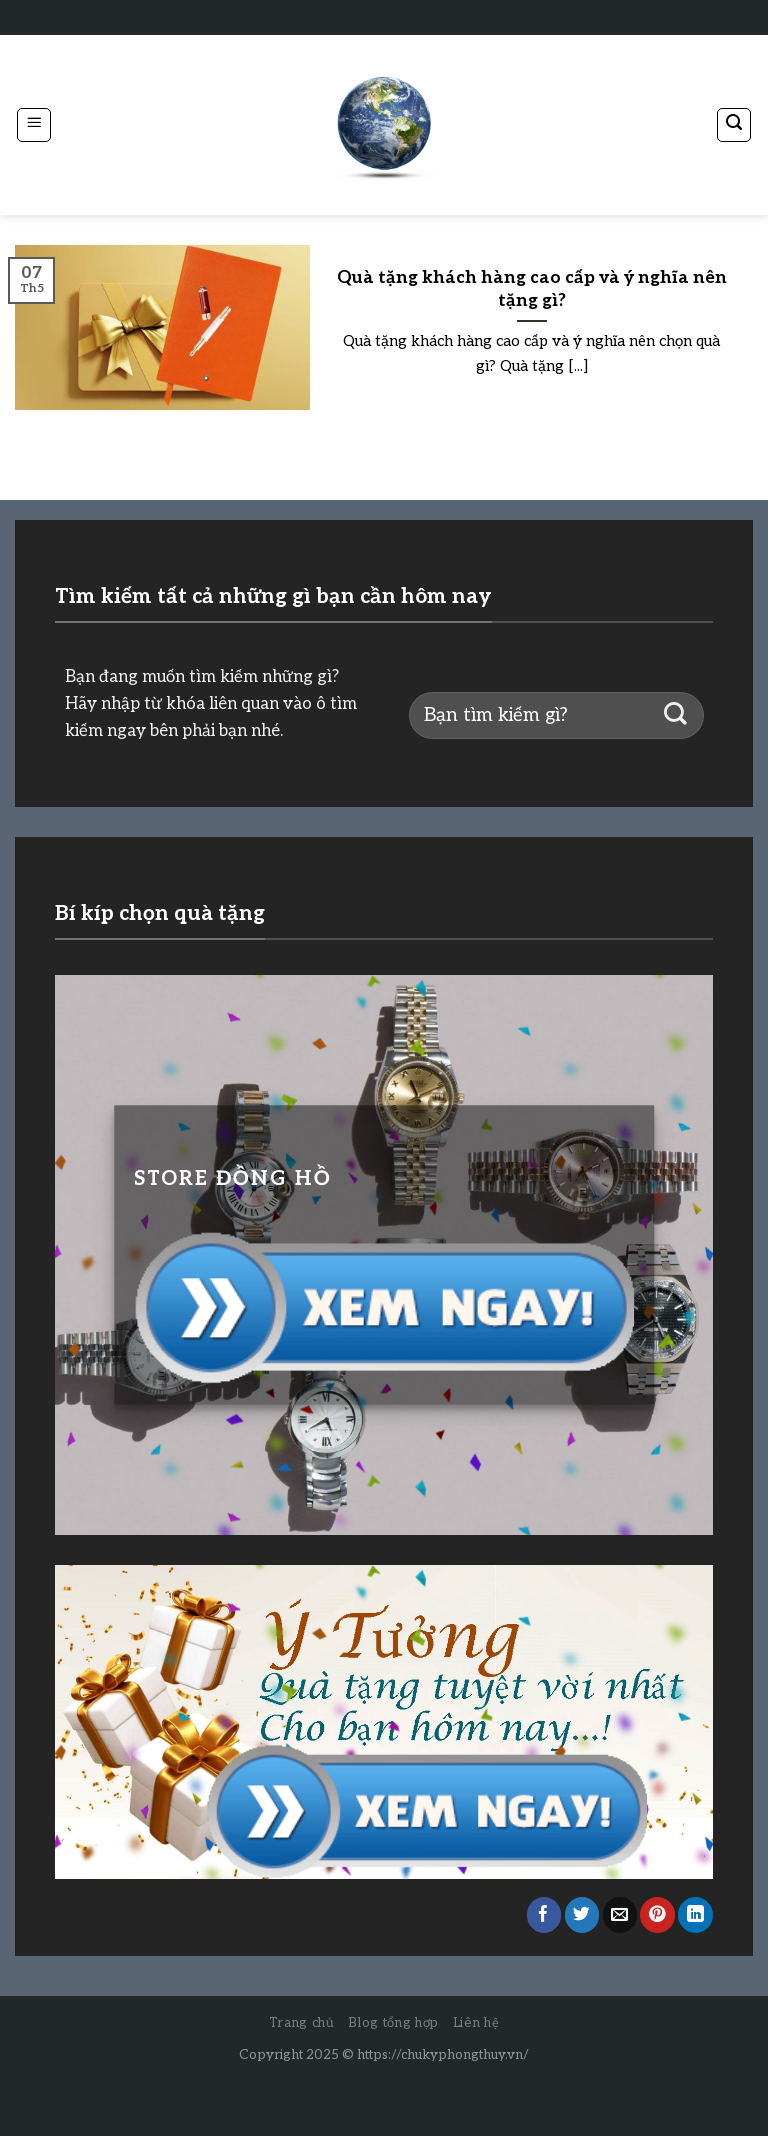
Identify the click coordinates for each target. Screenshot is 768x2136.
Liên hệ (476, 2023)
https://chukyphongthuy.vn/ (443, 2055)
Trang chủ (302, 2023)
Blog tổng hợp (393, 2023)
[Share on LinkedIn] (695, 1914)
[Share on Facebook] (544, 1914)
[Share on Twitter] (582, 1914)
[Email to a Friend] (620, 1914)
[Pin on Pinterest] (657, 1914)
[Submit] (675, 715)
